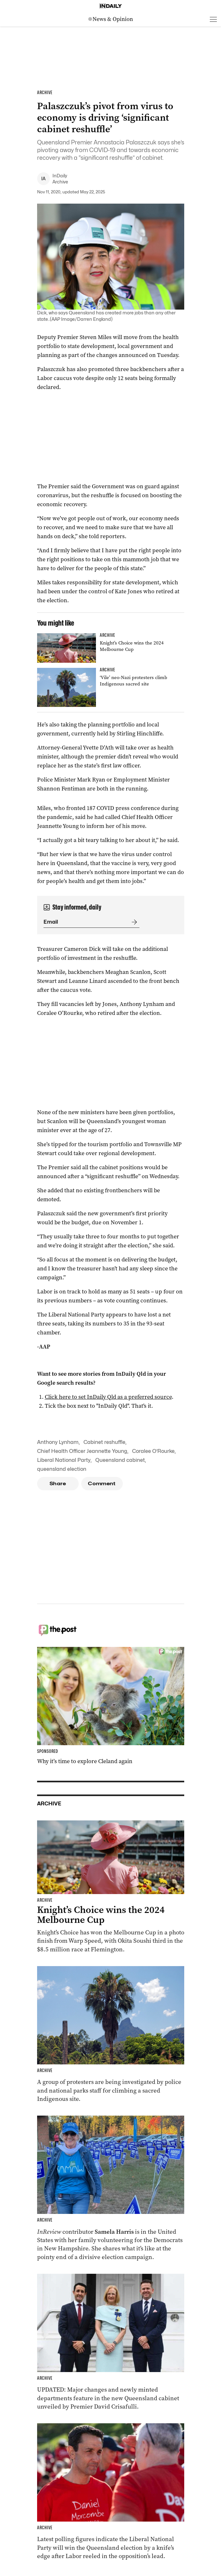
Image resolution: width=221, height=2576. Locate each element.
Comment (102, 1483)
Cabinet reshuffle (104, 1442)
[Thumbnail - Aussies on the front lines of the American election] (110, 2188)
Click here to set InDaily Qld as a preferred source (108, 1397)
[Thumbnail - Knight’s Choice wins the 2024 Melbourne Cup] (110, 648)
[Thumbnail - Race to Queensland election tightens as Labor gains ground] (110, 2491)
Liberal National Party (64, 1460)
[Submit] (133, 922)
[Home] (110, 6)
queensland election (61, 1469)
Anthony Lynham (58, 1442)
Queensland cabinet (120, 1460)
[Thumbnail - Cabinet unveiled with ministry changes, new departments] (110, 2342)
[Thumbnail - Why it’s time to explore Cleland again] (110, 1706)
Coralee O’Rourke (153, 1451)
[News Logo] (110, 19)
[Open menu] (213, 19)
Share (58, 1483)
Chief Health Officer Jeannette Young (82, 1451)
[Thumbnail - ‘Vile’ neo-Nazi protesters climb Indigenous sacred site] (110, 687)
